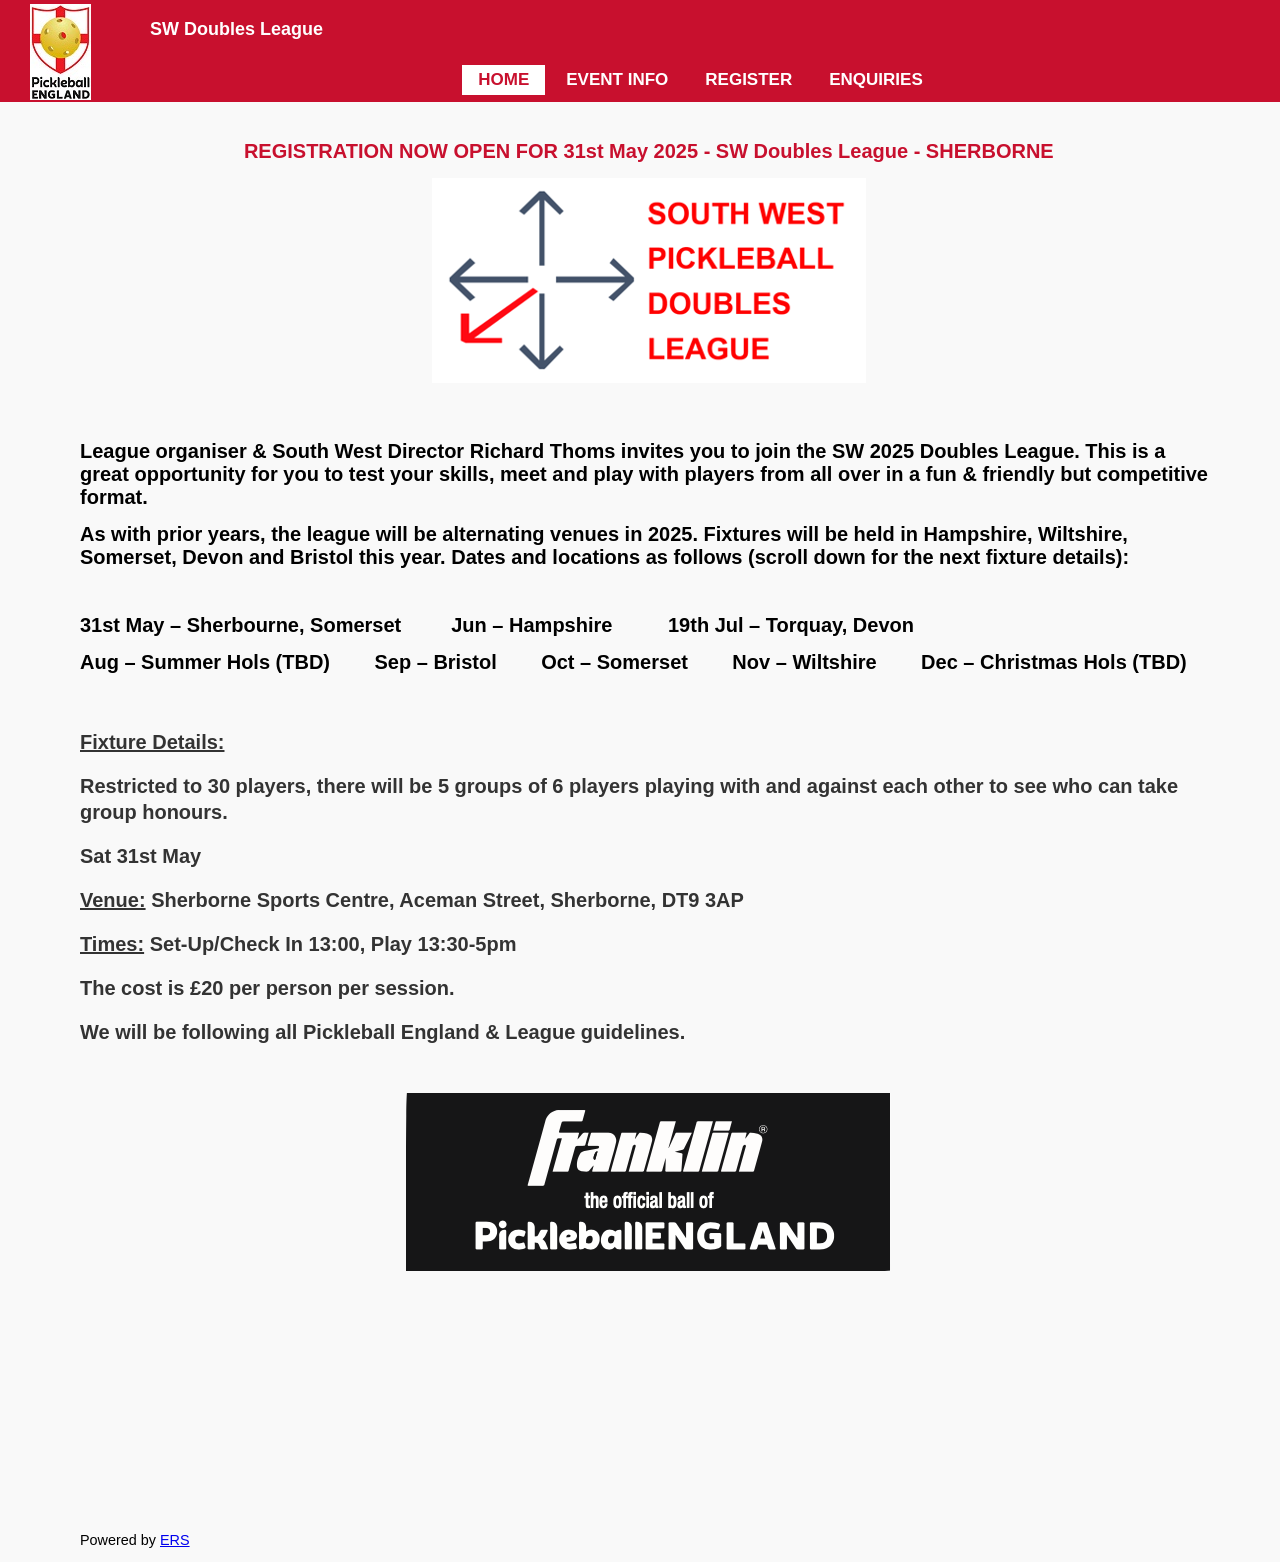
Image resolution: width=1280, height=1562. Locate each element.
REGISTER (748, 79)
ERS (175, 1540)
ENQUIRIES (876, 79)
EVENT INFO (617, 79)
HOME (503, 79)
